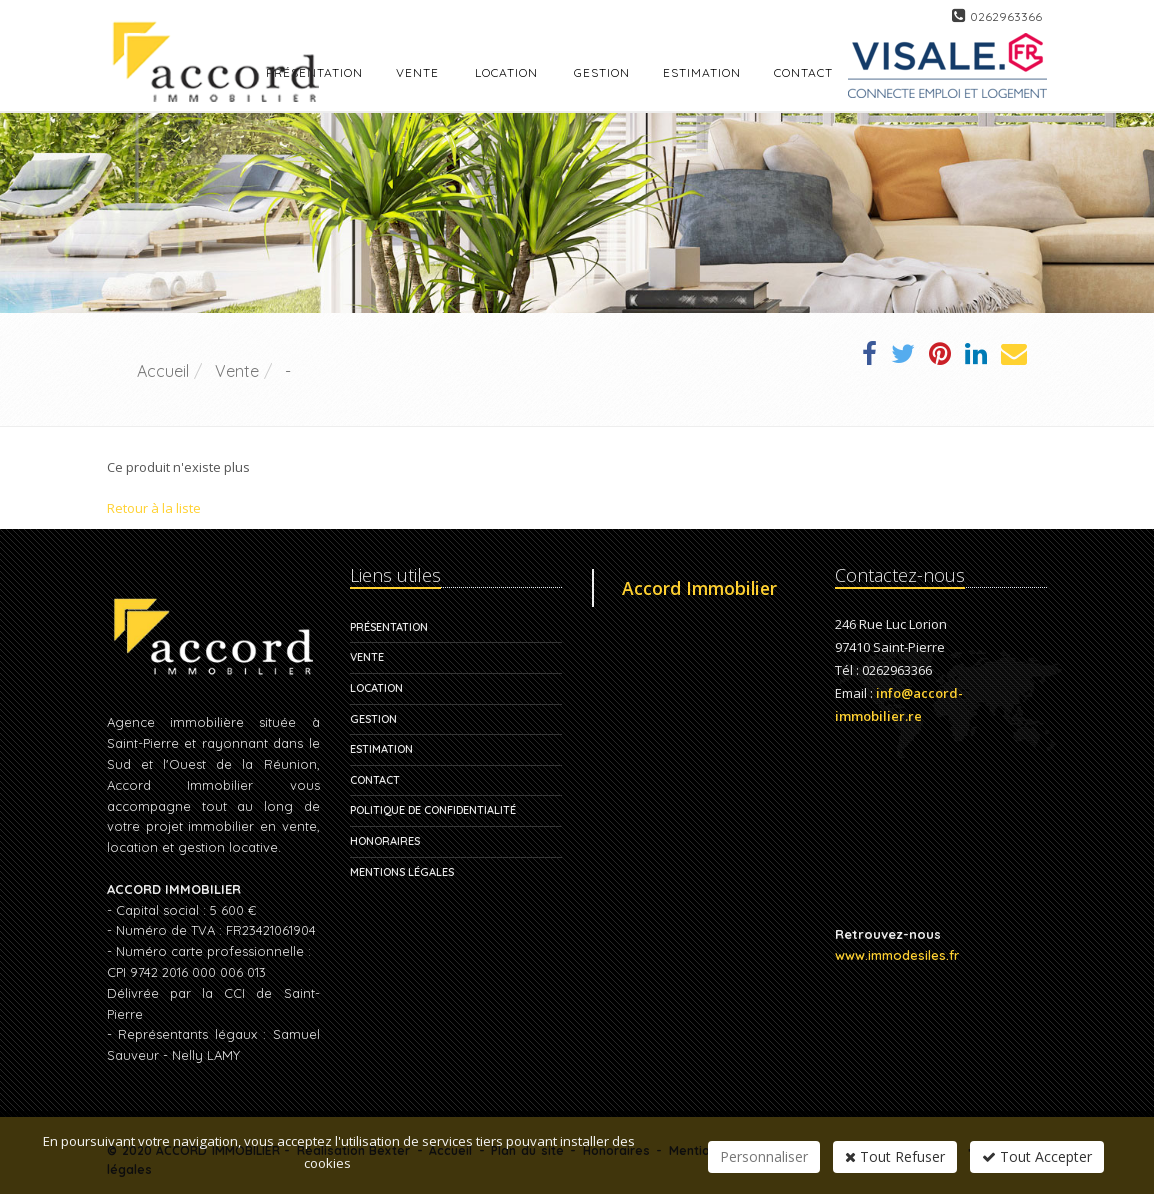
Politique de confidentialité (433, 810)
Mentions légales (402, 872)
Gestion (373, 719)
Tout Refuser (895, 1156)
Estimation (381, 749)
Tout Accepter (1037, 1156)
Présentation (389, 627)
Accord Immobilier (699, 588)
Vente (417, 72)
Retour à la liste (154, 508)
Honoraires (385, 841)
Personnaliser (764, 1156)
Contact (375, 780)
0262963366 (1006, 16)
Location (506, 72)
